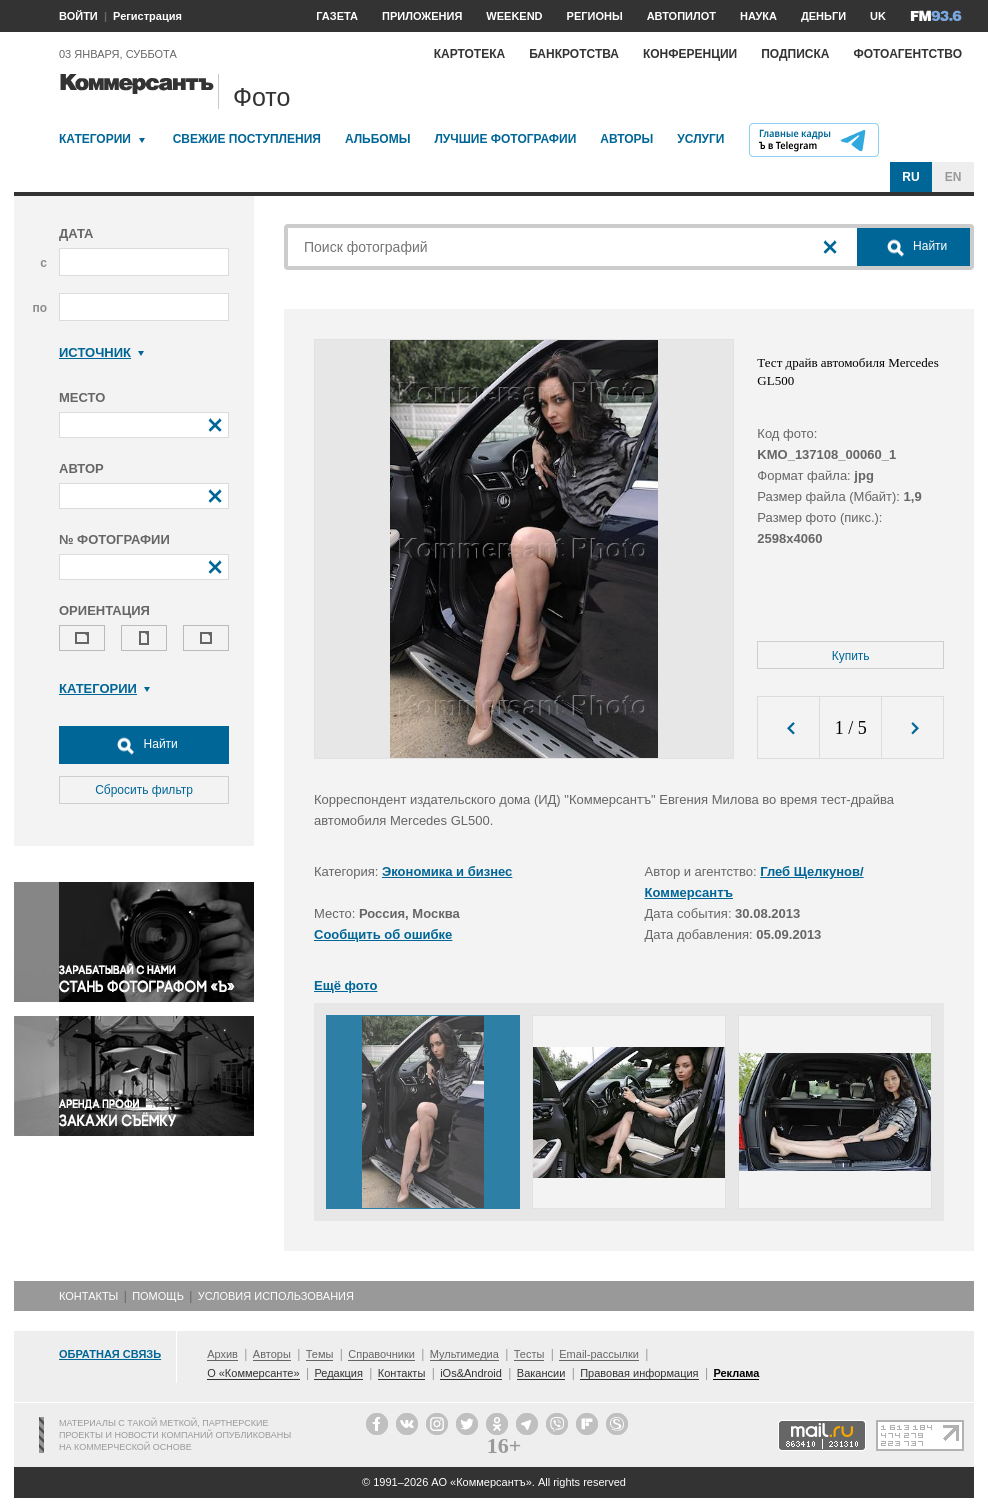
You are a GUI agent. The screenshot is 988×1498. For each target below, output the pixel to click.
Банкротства (574, 54)
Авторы (626, 139)
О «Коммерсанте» (253, 1373)
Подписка (795, 54)
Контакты (88, 1296)
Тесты (529, 1354)
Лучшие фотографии (505, 139)
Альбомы (378, 139)
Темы (320, 1354)
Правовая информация (639, 1373)
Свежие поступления (247, 139)
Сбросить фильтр (144, 790)
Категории (95, 139)
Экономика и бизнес (447, 871)
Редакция (338, 1373)
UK (878, 16)
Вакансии (541, 1373)
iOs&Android (471, 1373)
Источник (101, 352)
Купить (851, 656)
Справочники (381, 1354)
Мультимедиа (464, 1354)
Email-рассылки (599, 1354)
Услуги (700, 139)
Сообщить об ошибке (383, 934)
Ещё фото (345, 985)
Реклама (736, 1373)
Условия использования (276, 1296)
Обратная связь (110, 1354)
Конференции (690, 54)
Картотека (470, 54)
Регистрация (147, 16)
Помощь (158, 1296)
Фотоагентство (907, 54)
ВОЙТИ (78, 16)
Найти (144, 745)
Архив (222, 1354)
